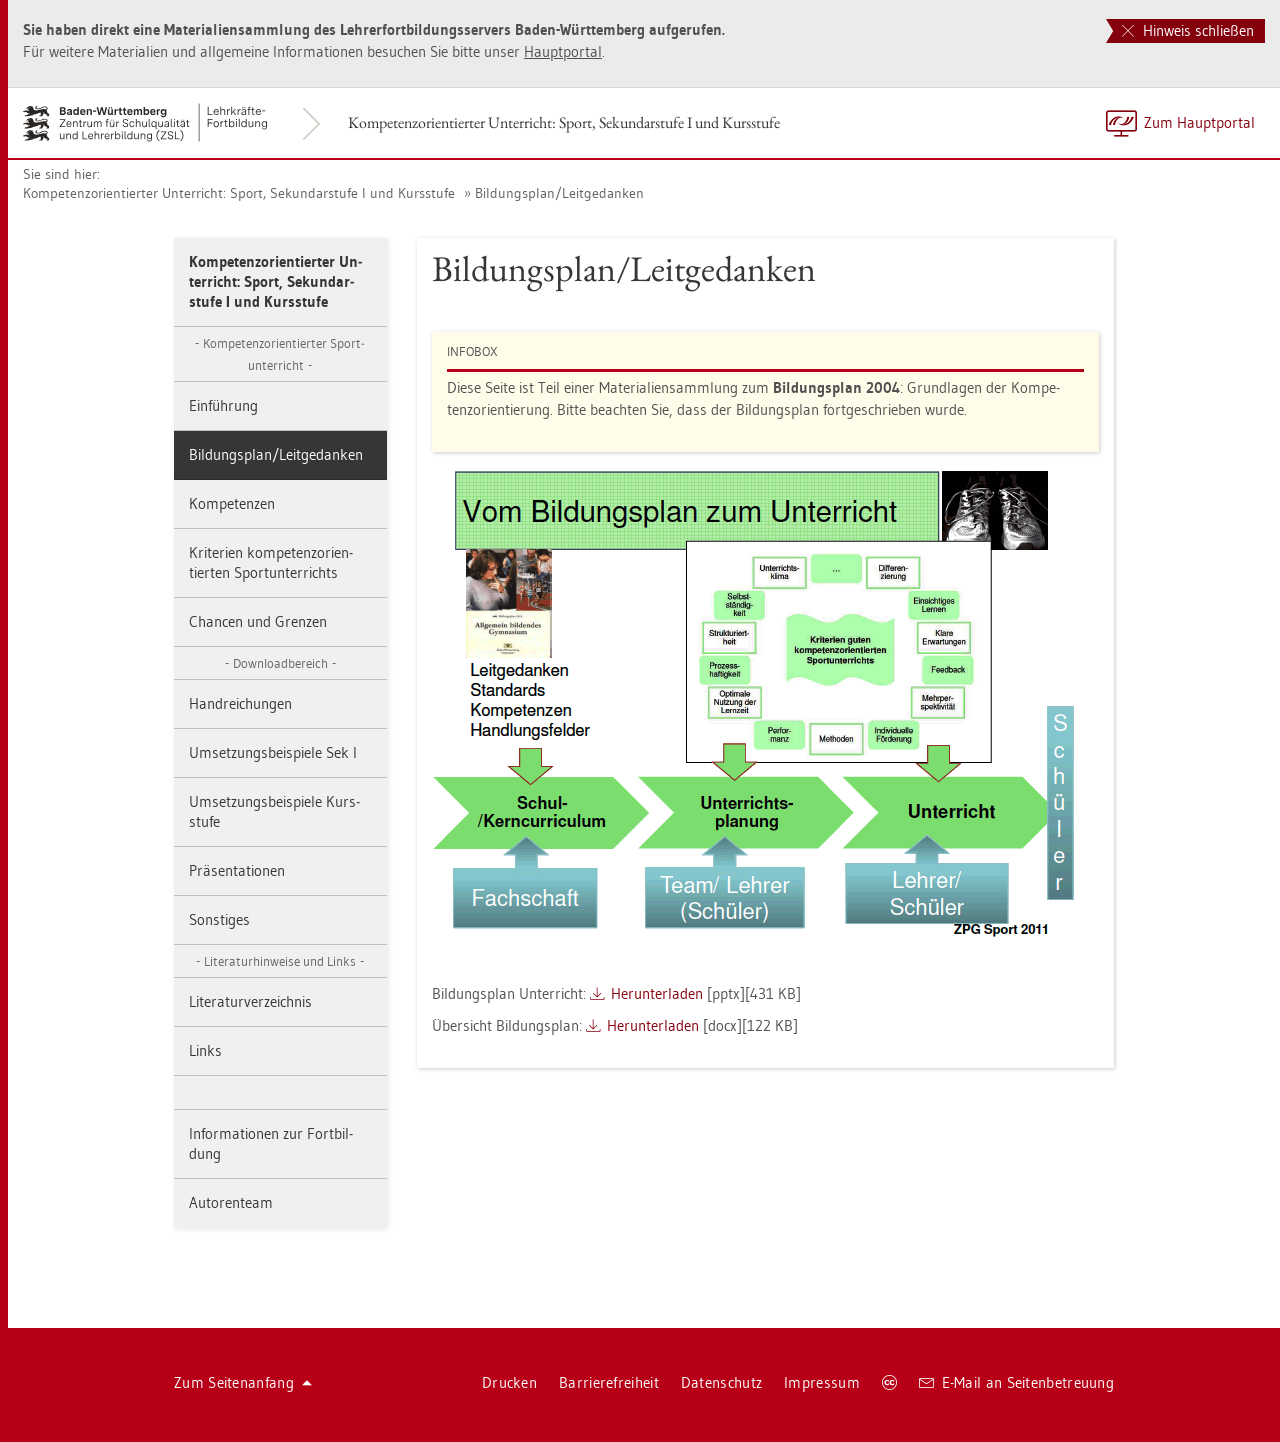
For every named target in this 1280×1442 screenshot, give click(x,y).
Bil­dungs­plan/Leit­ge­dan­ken (559, 193)
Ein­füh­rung (223, 405)
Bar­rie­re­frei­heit (609, 1382)
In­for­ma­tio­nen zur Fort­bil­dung (271, 1143)
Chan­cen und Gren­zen (258, 621)
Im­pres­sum (822, 1382)
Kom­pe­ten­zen (232, 503)
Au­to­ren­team (231, 1202)
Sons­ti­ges (219, 919)
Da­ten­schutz (721, 1382)
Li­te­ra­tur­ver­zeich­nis (250, 1001)
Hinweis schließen (1188, 30)
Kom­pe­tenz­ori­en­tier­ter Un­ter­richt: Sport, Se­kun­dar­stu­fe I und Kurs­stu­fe (564, 122)
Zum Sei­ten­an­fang (243, 1382)
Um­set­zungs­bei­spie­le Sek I (273, 752)
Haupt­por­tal (563, 51)
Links (205, 1050)
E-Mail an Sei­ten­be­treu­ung (1016, 1382)
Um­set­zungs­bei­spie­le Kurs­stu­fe (274, 811)
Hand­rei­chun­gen (240, 703)
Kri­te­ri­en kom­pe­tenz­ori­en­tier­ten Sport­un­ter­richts (271, 562)
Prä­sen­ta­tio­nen (237, 870)
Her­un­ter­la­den (657, 993)
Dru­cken (509, 1382)
